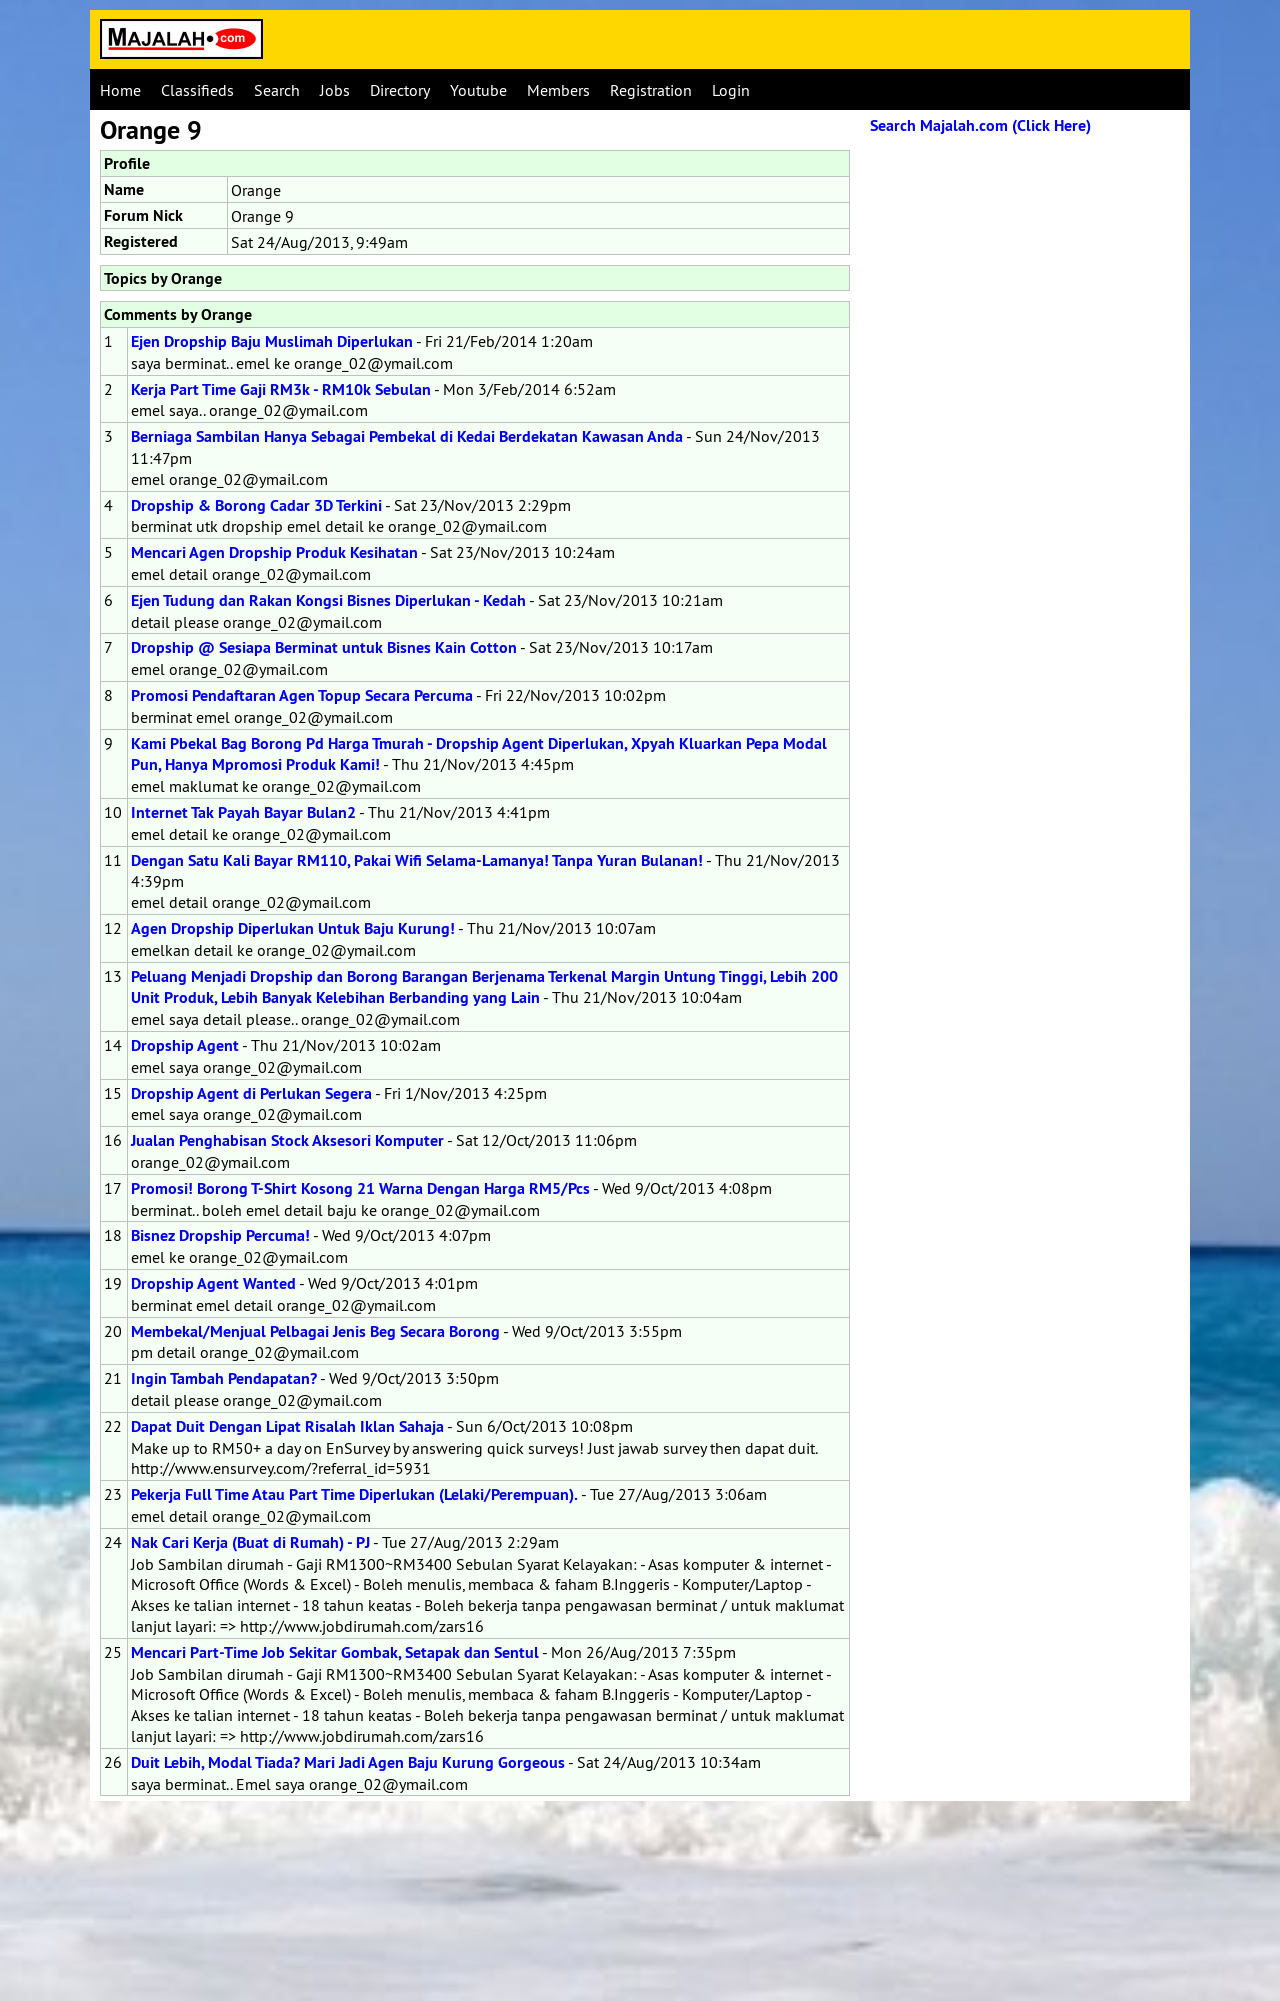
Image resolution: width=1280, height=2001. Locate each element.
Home (120, 90)
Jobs (335, 90)
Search (277, 90)
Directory (400, 90)
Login (731, 90)
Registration (651, 90)
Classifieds (197, 90)
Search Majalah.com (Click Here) (980, 125)
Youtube (478, 90)
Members (558, 90)
